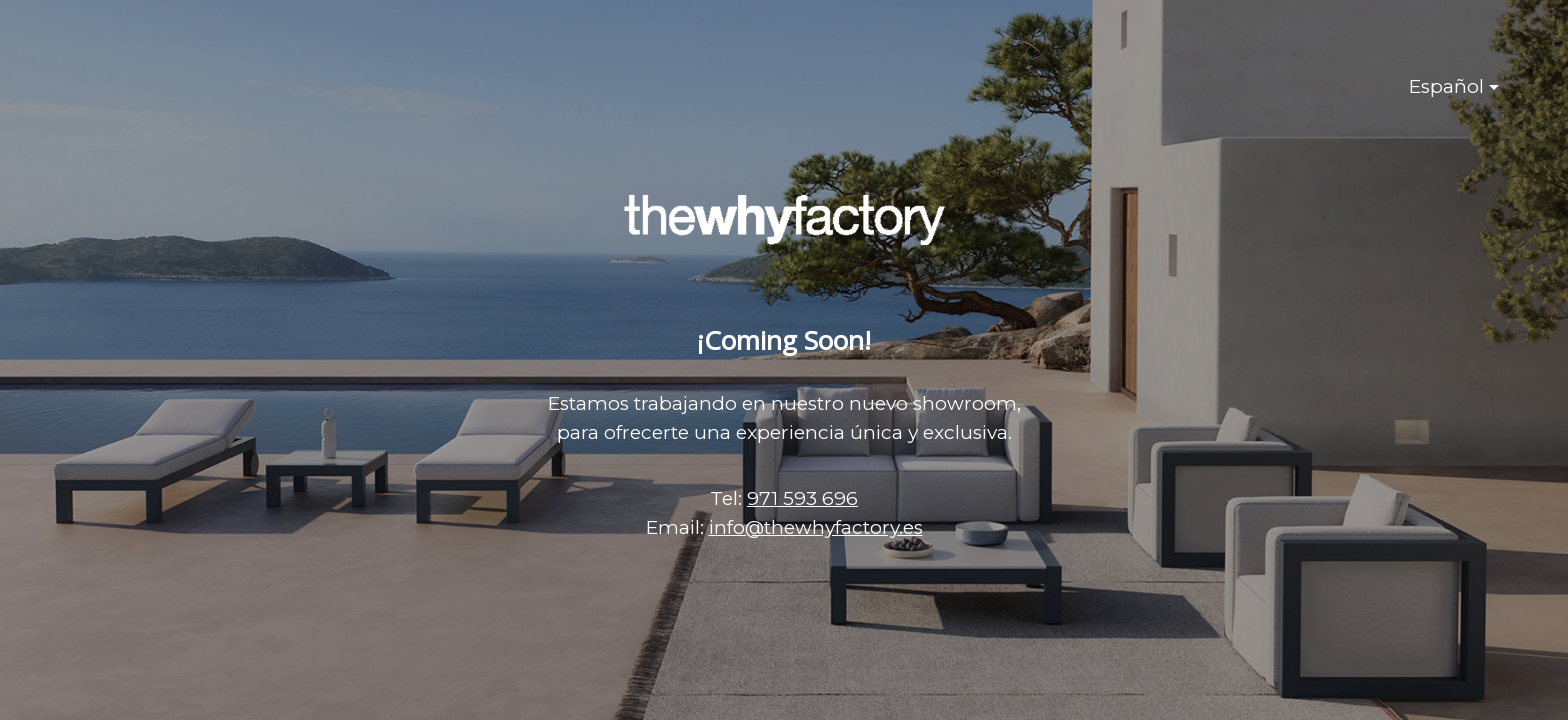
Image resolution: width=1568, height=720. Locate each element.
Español (1446, 86)
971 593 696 (802, 498)
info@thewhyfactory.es (816, 527)
